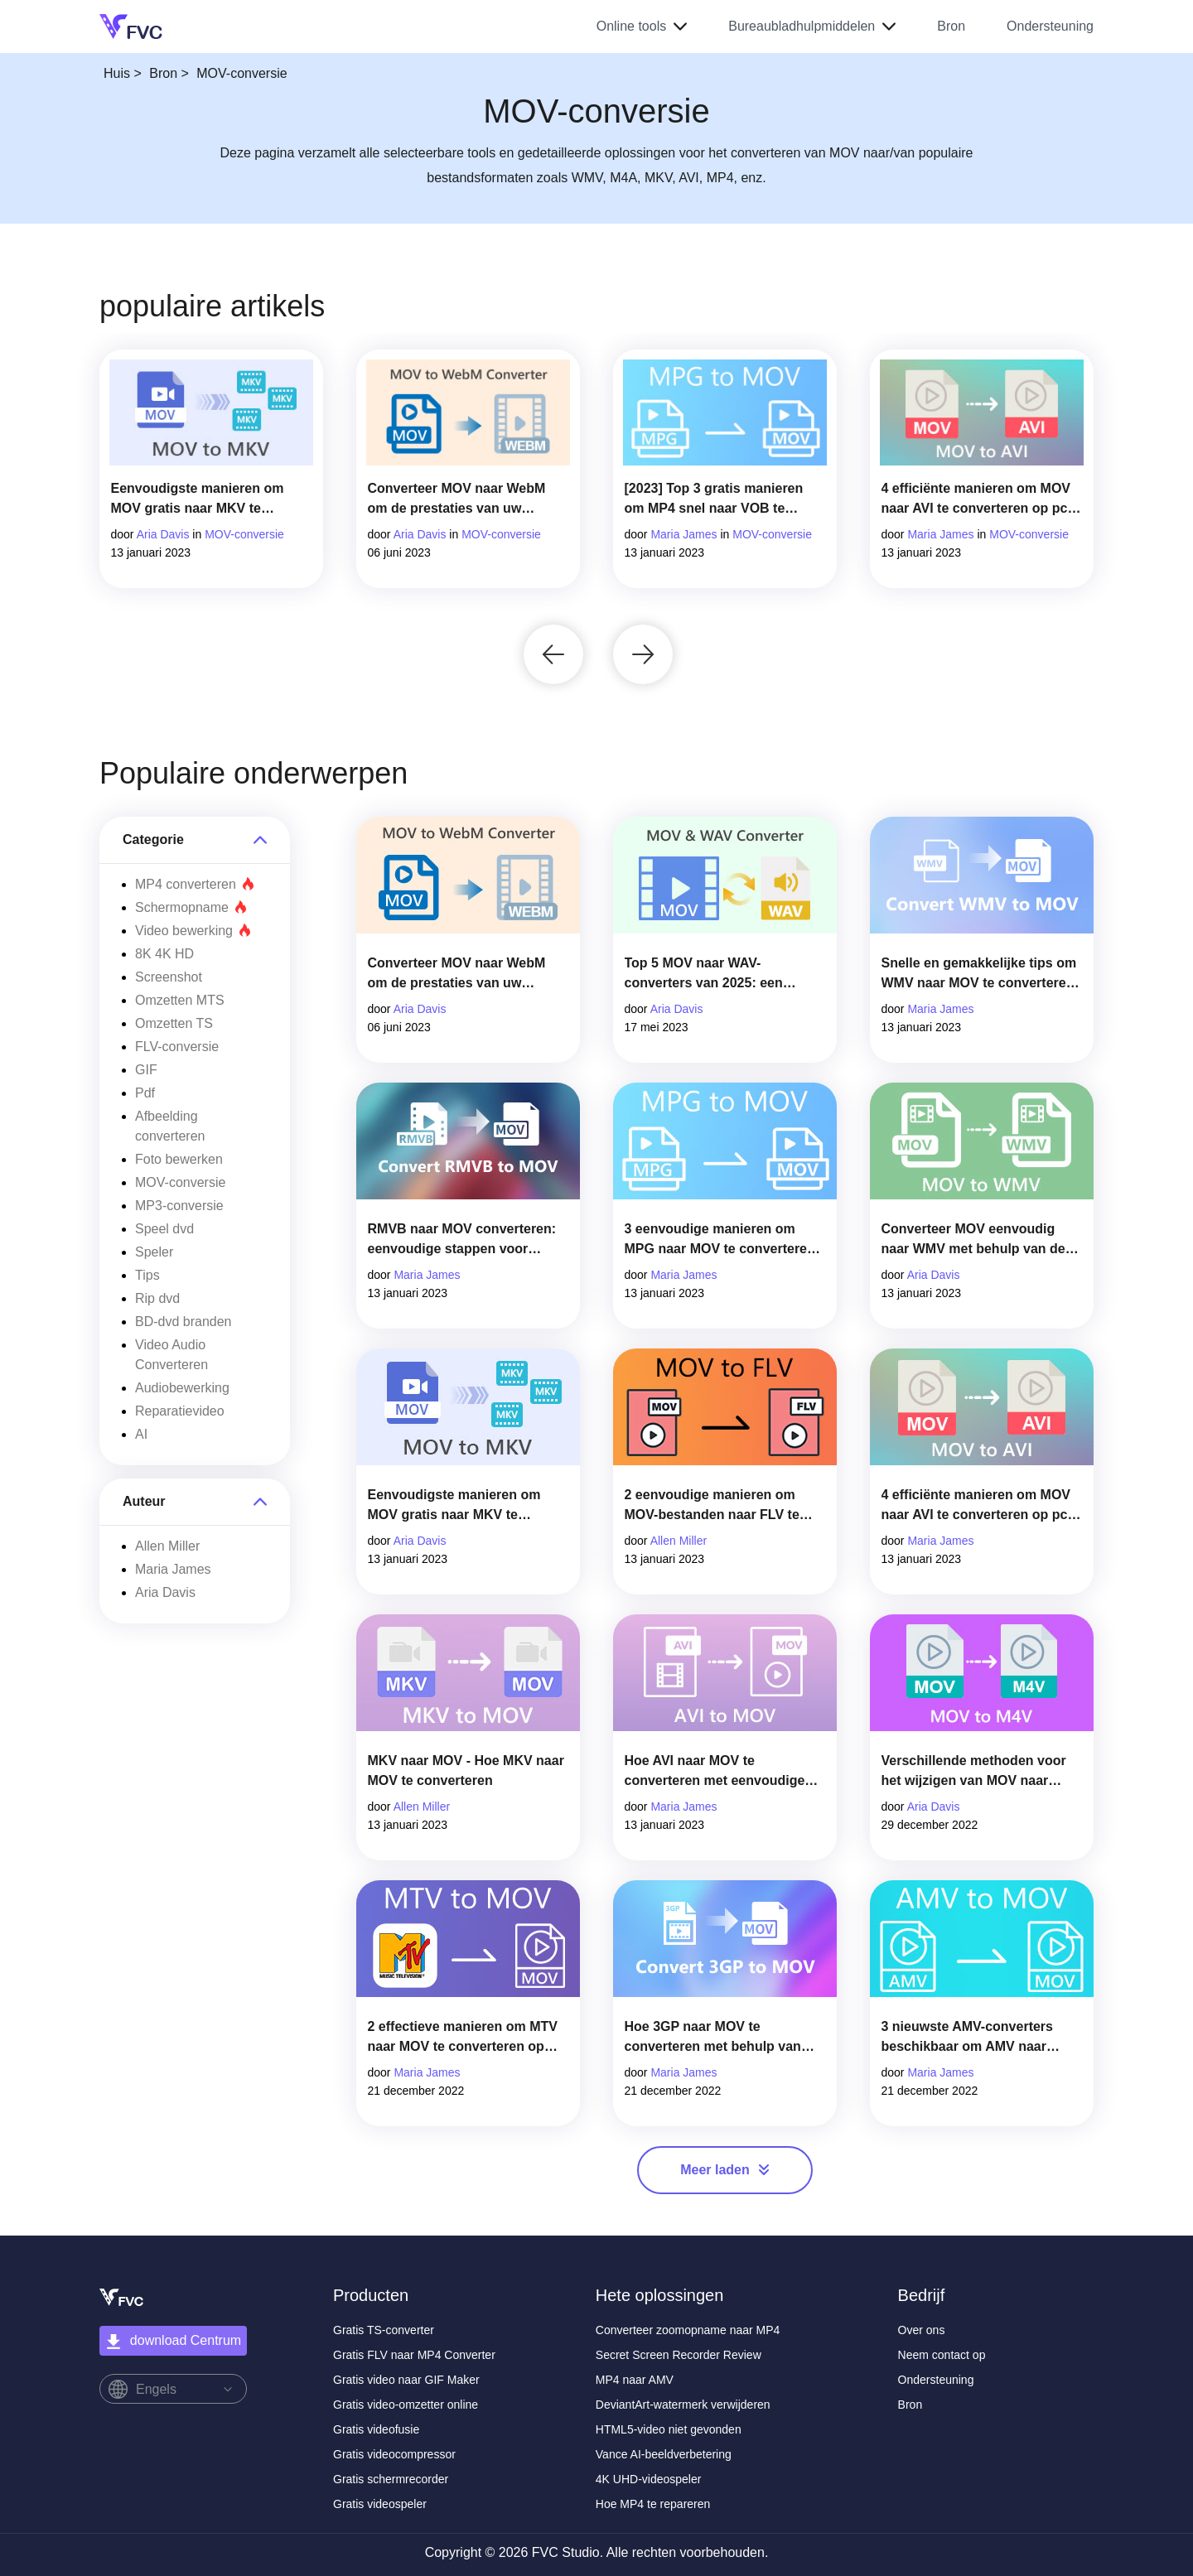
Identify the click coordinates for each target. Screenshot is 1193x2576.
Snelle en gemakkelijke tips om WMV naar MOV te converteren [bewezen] (979, 974)
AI (141, 1434)
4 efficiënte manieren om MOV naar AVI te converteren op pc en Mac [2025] (976, 1506)
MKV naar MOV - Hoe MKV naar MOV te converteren (466, 1770)
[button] (553, 654)
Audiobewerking (182, 1388)
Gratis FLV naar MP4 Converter (414, 2354)
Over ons (921, 2330)
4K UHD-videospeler (649, 2479)
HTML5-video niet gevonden (668, 2429)
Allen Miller (167, 1546)
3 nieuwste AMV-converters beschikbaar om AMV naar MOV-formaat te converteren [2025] (970, 2038)
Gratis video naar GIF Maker (406, 2379)
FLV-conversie (177, 1047)
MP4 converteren (194, 884)
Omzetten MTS (180, 1000)
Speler (154, 1252)
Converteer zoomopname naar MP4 (688, 2330)
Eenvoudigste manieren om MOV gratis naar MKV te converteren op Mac (197, 500)
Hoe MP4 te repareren (653, 2504)
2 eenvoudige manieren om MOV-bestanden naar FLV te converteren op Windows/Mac (718, 1506)
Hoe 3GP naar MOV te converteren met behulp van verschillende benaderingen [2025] (713, 2038)
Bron (951, 26)
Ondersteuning (1050, 26)
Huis (117, 73)
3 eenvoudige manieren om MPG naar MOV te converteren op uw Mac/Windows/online (720, 1240)
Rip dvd (157, 1298)
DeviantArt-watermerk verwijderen (683, 2404)
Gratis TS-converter (383, 2330)
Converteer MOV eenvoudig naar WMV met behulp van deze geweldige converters (980, 1240)
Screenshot (168, 977)
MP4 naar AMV (635, 2379)
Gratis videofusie (376, 2429)
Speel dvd (164, 1229)
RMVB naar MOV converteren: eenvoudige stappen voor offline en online (462, 1240)
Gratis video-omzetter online (405, 2404)
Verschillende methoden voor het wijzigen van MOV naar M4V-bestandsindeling (973, 1772)
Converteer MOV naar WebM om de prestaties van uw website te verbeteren (457, 500)
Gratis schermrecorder (390, 2479)
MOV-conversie (244, 534)
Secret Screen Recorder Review (678, 2354)
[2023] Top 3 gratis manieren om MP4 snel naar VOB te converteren (714, 500)
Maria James (683, 534)
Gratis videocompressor (394, 2454)
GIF (146, 1070)
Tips (147, 1275)
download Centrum (173, 2341)
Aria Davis (163, 534)
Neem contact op (942, 2354)
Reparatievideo (180, 1411)
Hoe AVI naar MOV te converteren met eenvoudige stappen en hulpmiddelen (715, 1772)
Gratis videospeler (380, 2504)
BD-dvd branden (183, 1322)
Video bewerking (193, 931)
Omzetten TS (174, 1023)
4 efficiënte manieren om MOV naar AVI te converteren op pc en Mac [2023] (976, 500)
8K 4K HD (164, 954)
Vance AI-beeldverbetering (664, 2454)
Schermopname (191, 907)
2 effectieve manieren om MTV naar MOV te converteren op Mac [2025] (463, 2038)
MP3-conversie (179, 1206)
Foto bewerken (179, 1159)
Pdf (145, 1093)
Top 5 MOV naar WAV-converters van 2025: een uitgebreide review (704, 974)
